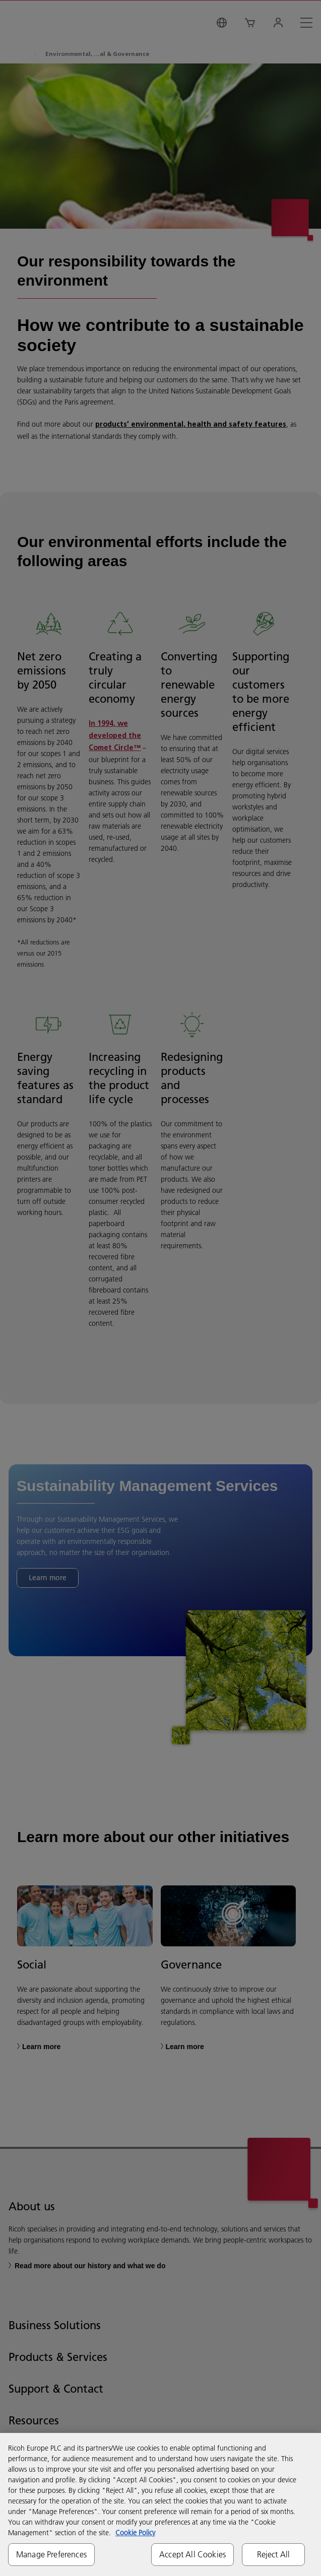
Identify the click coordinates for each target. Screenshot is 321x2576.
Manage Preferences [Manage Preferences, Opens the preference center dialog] (51, 2554)
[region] (160, 2504)
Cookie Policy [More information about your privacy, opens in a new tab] (135, 2532)
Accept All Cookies (192, 2554)
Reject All (273, 2554)
